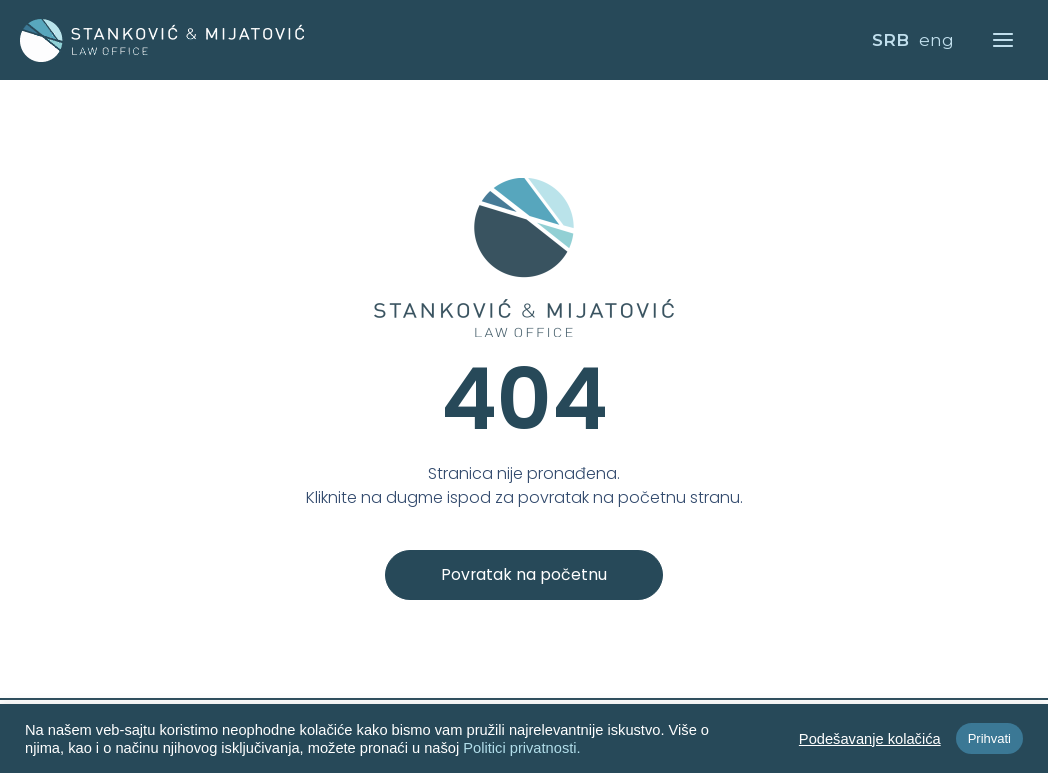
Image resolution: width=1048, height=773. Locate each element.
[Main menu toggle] (1004, 40)
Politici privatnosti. (521, 748)
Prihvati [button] (989, 738)
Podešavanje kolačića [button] (870, 739)
